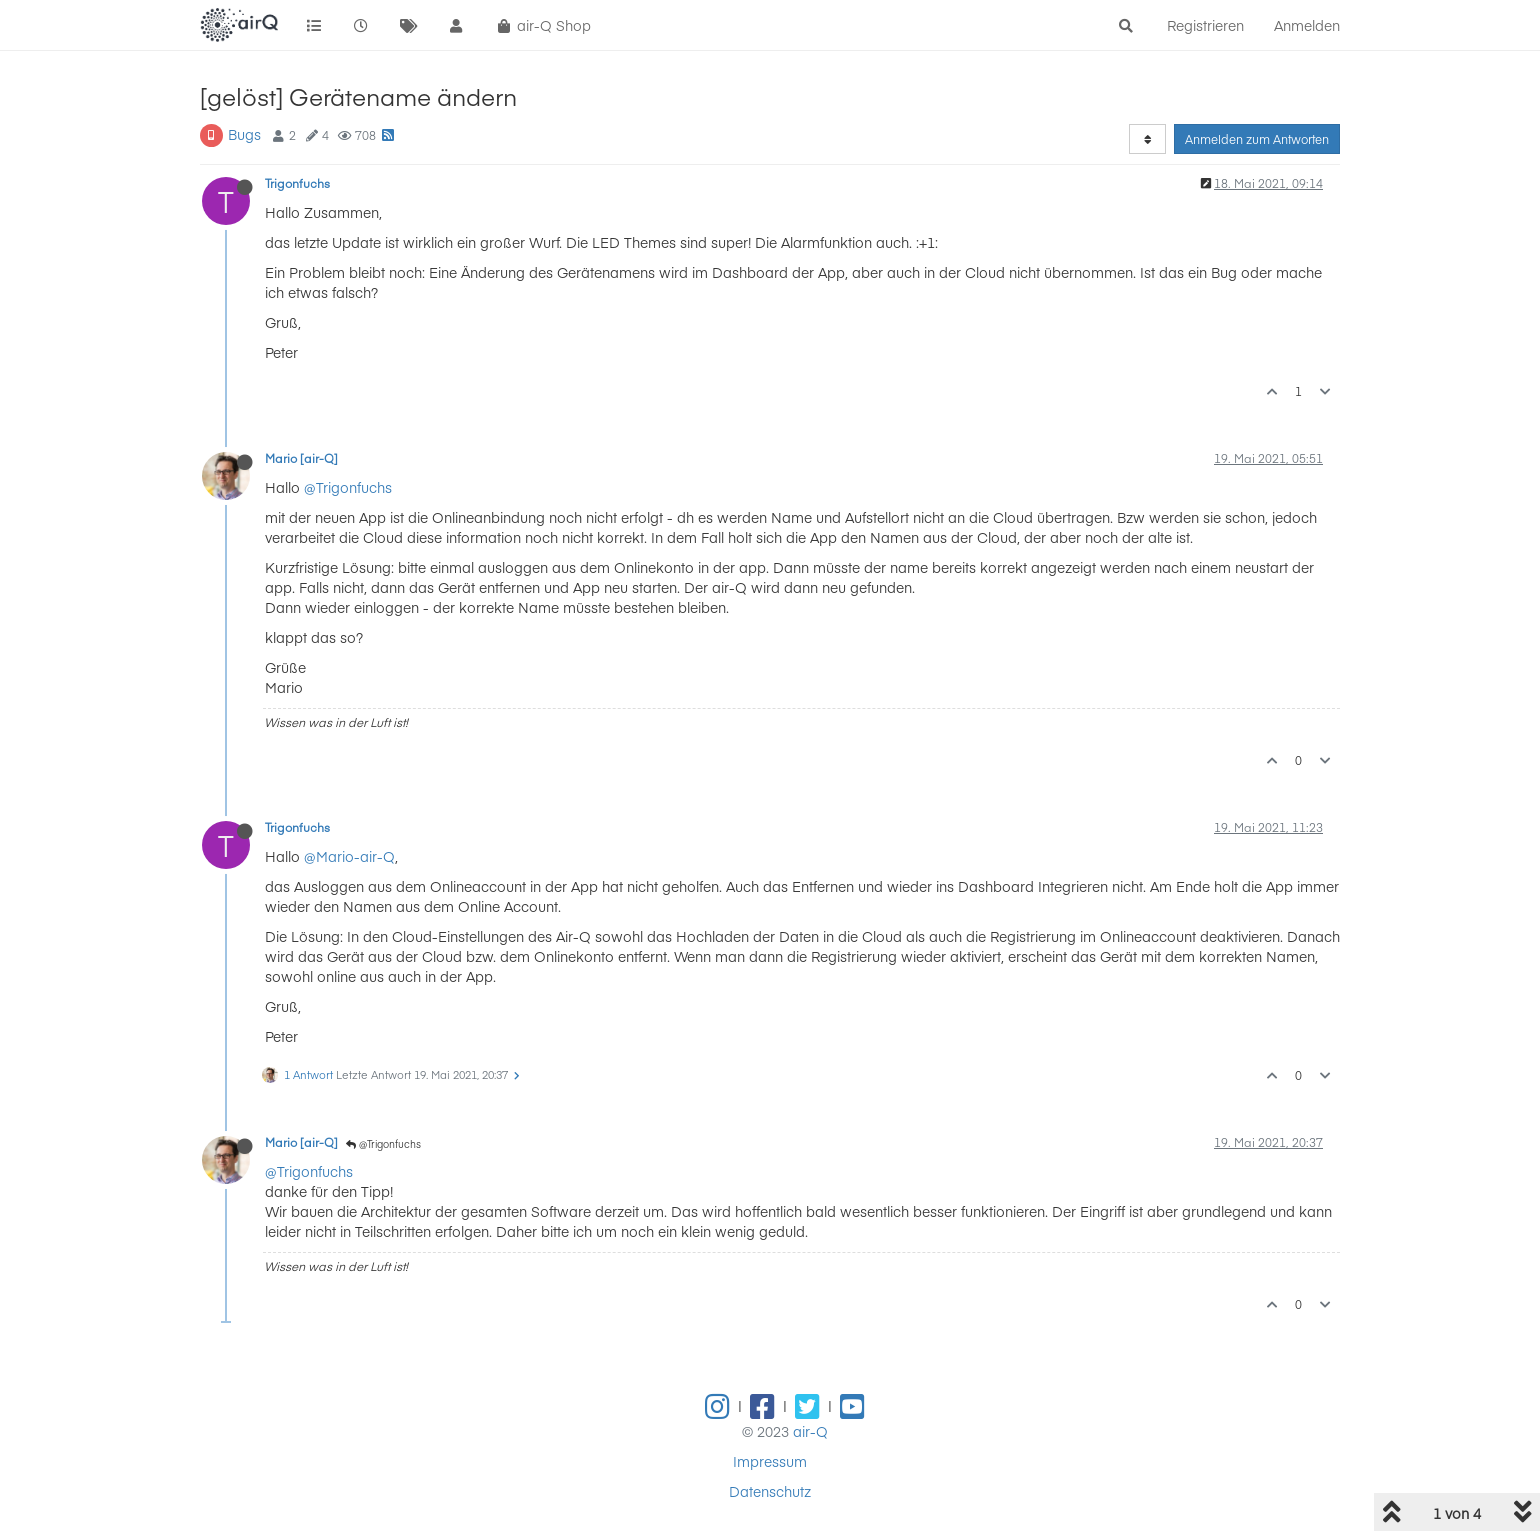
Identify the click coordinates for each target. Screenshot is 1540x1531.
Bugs (244, 134)
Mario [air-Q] (301, 458)
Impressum (770, 1461)
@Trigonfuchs (348, 487)
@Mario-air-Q (349, 856)
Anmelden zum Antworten (1257, 139)
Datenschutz (770, 1491)
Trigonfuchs (297, 183)
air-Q (810, 1431)
